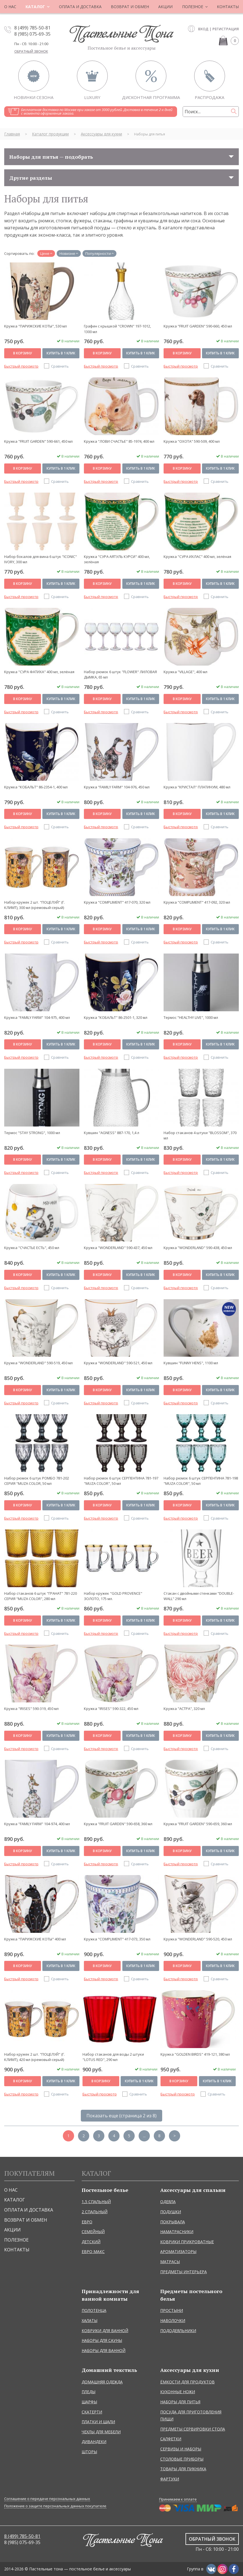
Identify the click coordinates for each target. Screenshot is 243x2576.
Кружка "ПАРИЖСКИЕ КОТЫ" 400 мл (35, 1939)
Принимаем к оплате (178, 2499)
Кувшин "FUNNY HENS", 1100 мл (191, 1362)
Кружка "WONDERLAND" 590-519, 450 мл (38, 1362)
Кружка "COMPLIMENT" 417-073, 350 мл (117, 1939)
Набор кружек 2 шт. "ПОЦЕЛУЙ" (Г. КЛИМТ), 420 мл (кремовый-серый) (34, 2057)
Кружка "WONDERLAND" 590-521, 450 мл (118, 1362)
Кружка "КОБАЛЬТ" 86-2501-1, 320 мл (115, 1017)
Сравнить (60, 366)
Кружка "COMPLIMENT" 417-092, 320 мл (197, 902)
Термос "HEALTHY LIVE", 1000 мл (191, 1017)
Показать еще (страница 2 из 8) (121, 2116)
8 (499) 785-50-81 (32, 28)
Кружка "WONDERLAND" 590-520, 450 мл (198, 1939)
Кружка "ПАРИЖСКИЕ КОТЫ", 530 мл (35, 326)
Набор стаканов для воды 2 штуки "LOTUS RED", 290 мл (113, 2057)
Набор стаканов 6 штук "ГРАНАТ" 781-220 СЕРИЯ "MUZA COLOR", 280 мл (40, 1596)
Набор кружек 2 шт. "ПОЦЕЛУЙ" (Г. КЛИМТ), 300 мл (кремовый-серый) (34, 905)
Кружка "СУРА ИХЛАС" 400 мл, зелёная (197, 556)
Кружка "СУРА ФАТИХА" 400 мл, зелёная (39, 671)
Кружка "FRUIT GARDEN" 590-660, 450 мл (198, 326)
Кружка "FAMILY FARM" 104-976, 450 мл (117, 787)
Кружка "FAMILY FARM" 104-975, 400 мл (37, 1017)
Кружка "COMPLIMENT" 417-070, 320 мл (117, 902)
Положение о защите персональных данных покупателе (55, 2506)
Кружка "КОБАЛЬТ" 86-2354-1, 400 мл (36, 787)
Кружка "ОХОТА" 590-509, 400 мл (192, 441)
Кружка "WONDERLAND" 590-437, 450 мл (118, 1247)
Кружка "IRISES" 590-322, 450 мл (111, 1708)
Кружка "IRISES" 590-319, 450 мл (31, 1708)
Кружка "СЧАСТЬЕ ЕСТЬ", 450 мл (31, 1247)
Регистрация (225, 28)
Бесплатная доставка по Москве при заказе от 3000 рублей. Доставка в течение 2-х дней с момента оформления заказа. (96, 111)
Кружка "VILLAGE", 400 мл (185, 671)
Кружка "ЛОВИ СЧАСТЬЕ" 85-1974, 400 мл (119, 441)
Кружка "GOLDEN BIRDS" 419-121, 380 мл (195, 2054)
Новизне (67, 253)
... (144, 2135)
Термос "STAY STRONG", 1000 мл (32, 1132)
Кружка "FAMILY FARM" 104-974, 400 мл (37, 1823)
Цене (44, 253)
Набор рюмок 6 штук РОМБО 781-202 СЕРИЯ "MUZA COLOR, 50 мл (36, 1481)
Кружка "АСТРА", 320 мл (184, 1708)
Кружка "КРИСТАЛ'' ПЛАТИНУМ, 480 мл (197, 787)
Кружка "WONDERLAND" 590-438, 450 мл (198, 1247)
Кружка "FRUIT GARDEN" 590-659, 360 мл (198, 1823)
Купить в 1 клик (61, 353)
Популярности (98, 253)
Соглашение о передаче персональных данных (47, 2498)
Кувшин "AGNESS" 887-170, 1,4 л (111, 1132)
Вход (203, 28)
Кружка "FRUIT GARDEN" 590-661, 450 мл (38, 441)
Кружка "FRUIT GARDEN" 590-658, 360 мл (118, 1823)
